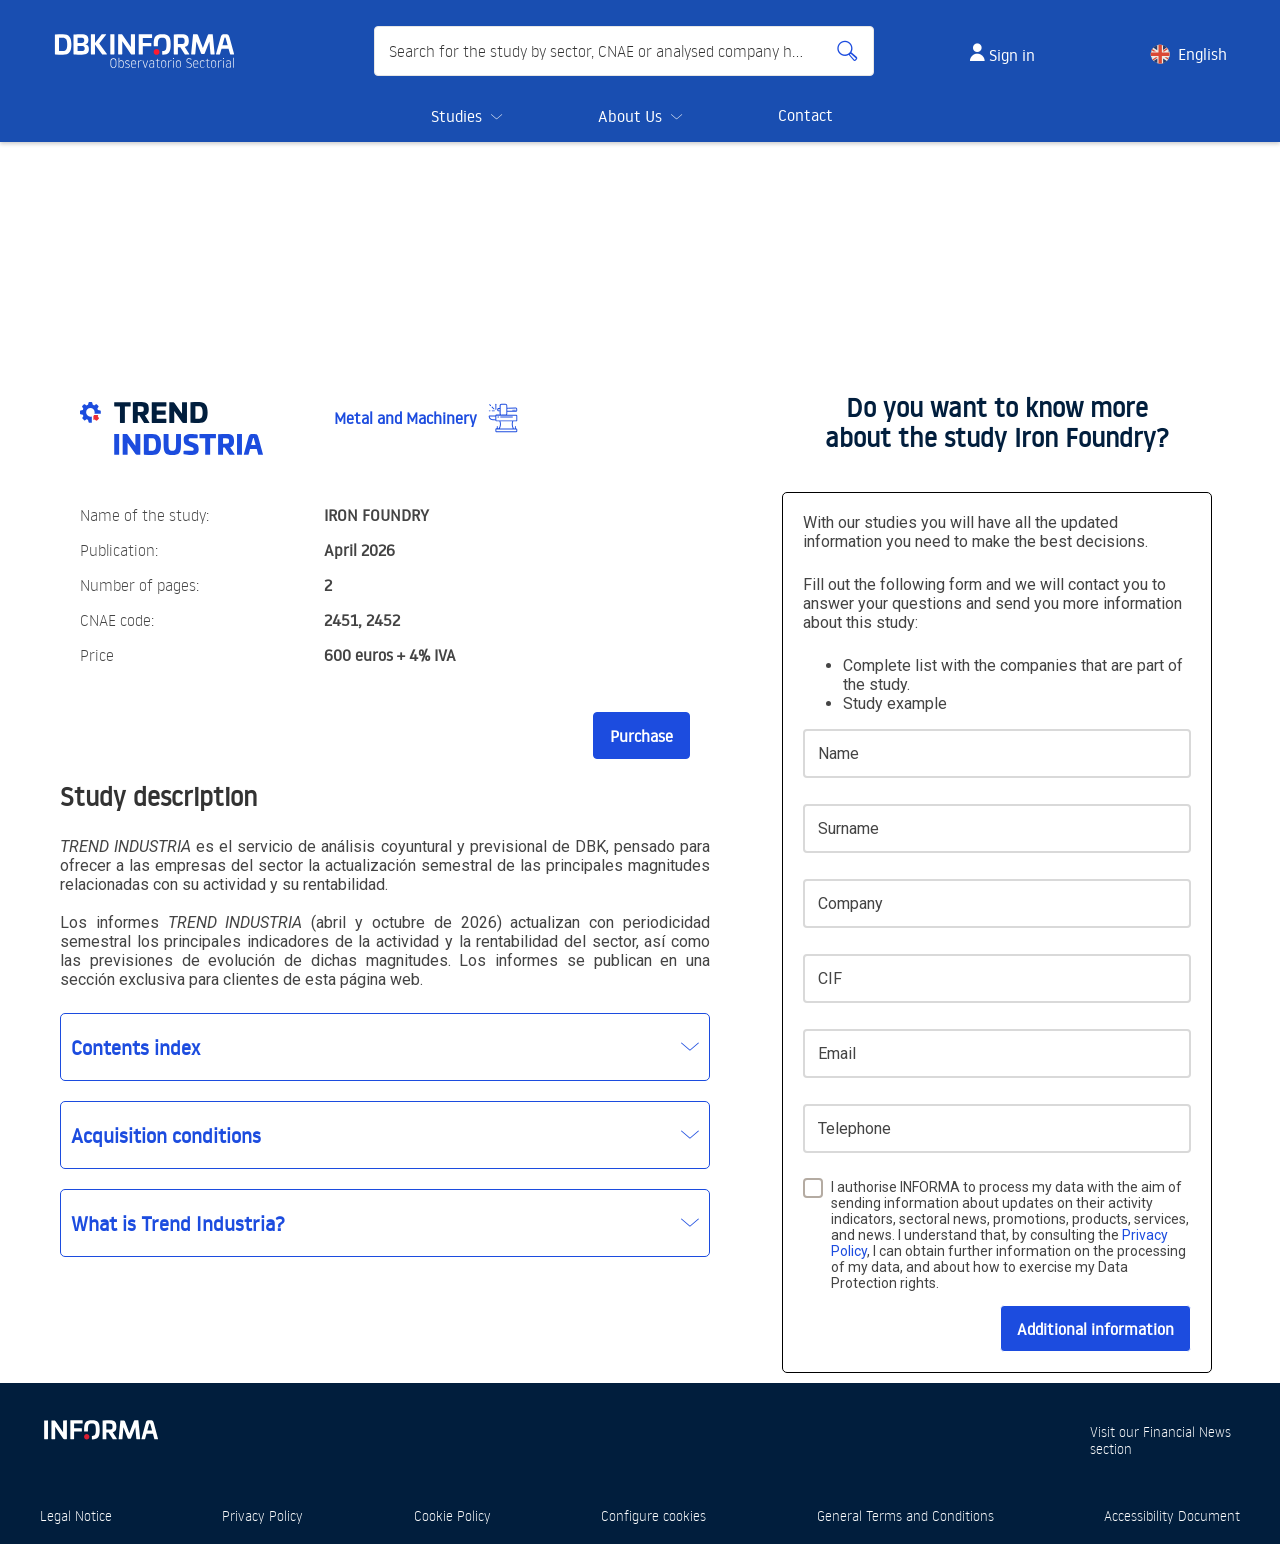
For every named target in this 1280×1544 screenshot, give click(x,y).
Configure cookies (653, 1515)
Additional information (1095, 1329)
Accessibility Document (1172, 1515)
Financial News (1187, 1431)
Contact (805, 115)
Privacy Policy (262, 1515)
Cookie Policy (452, 1515)
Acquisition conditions (166, 1135)
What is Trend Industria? (178, 1223)
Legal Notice (76, 1515)
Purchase (641, 736)
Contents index (135, 1047)
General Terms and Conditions (905, 1515)
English (1202, 54)
